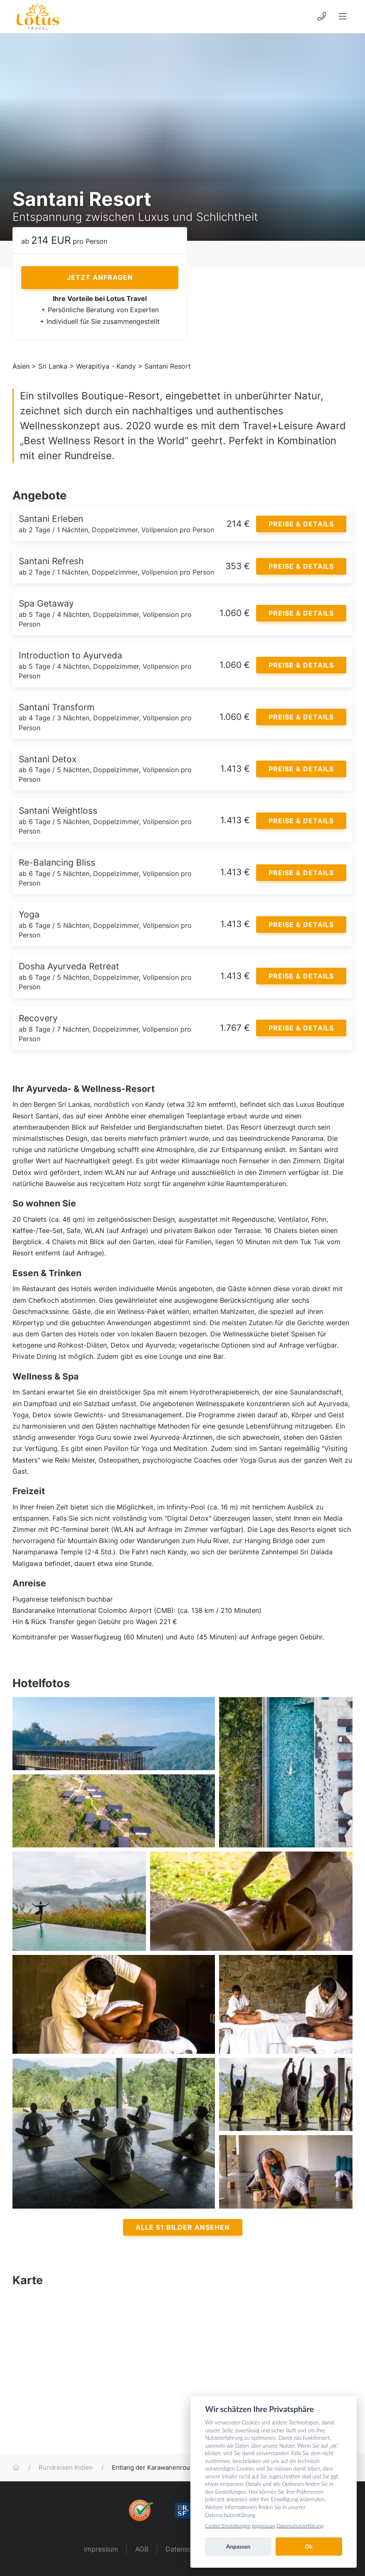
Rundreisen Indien (66, 2467)
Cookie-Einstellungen (228, 2525)
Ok (309, 2546)
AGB (141, 2549)
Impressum (101, 2549)
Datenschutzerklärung (299, 2525)
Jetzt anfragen (100, 277)
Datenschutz (185, 2549)
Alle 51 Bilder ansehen (183, 2227)
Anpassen (238, 2546)
